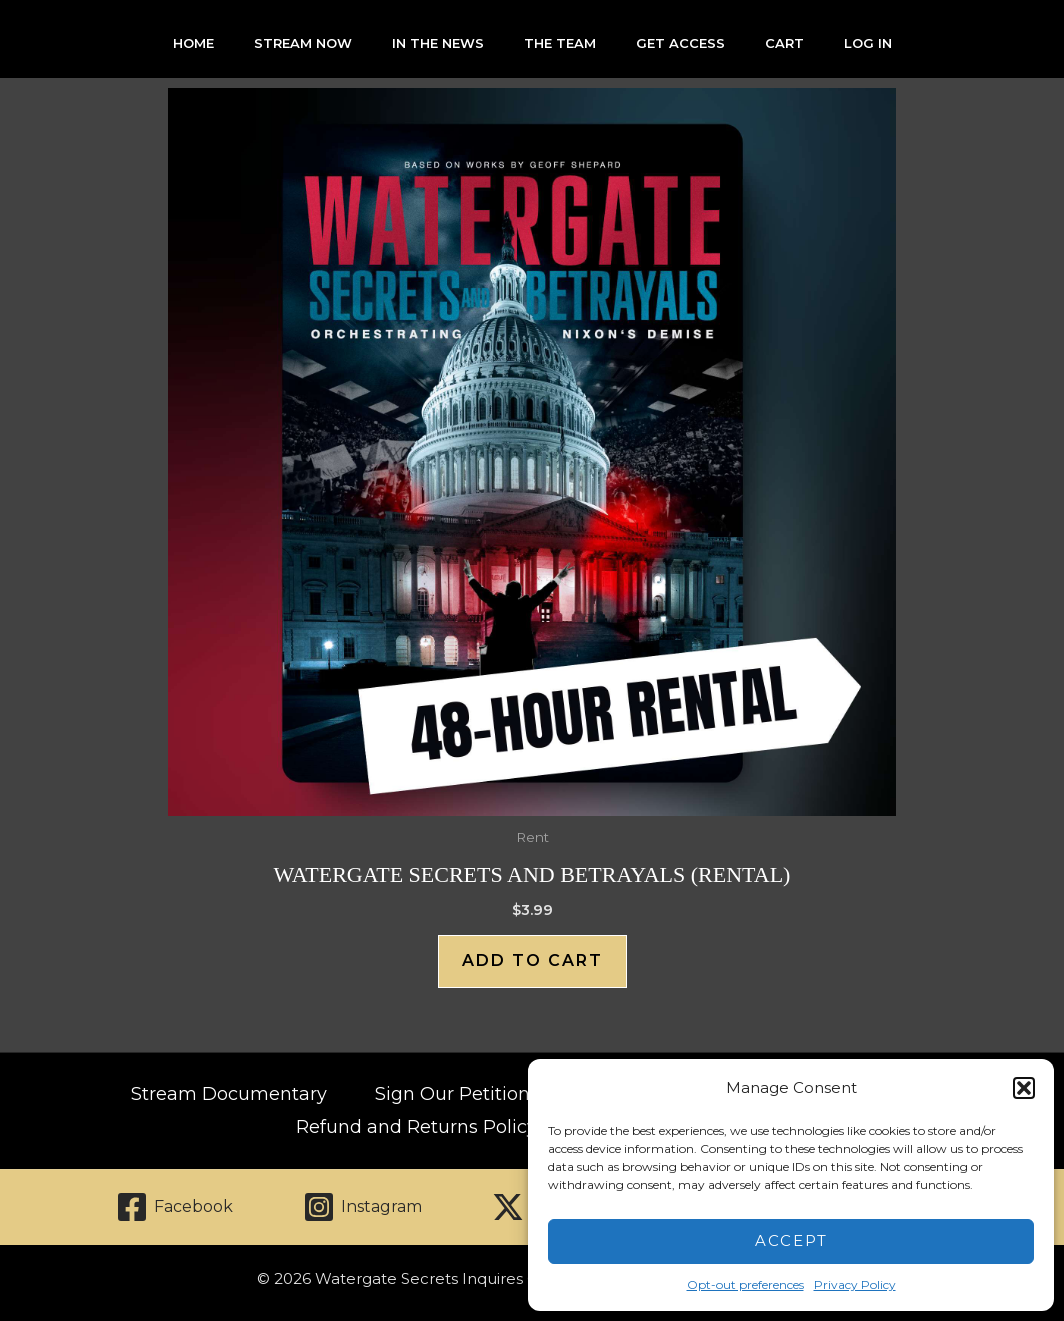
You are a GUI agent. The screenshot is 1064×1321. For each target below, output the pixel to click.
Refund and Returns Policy (416, 1127)
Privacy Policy (855, 1284)
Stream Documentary (229, 1094)
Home (193, 43)
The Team (560, 43)
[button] (1024, 1088)
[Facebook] (174, 1207)
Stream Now (303, 43)
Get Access (680, 43)
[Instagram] (362, 1207)
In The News (438, 43)
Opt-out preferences (745, 1284)
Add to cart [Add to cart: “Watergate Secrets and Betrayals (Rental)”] (532, 960)
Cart (784, 43)
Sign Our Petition (452, 1094)
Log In (868, 43)
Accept (791, 1240)
